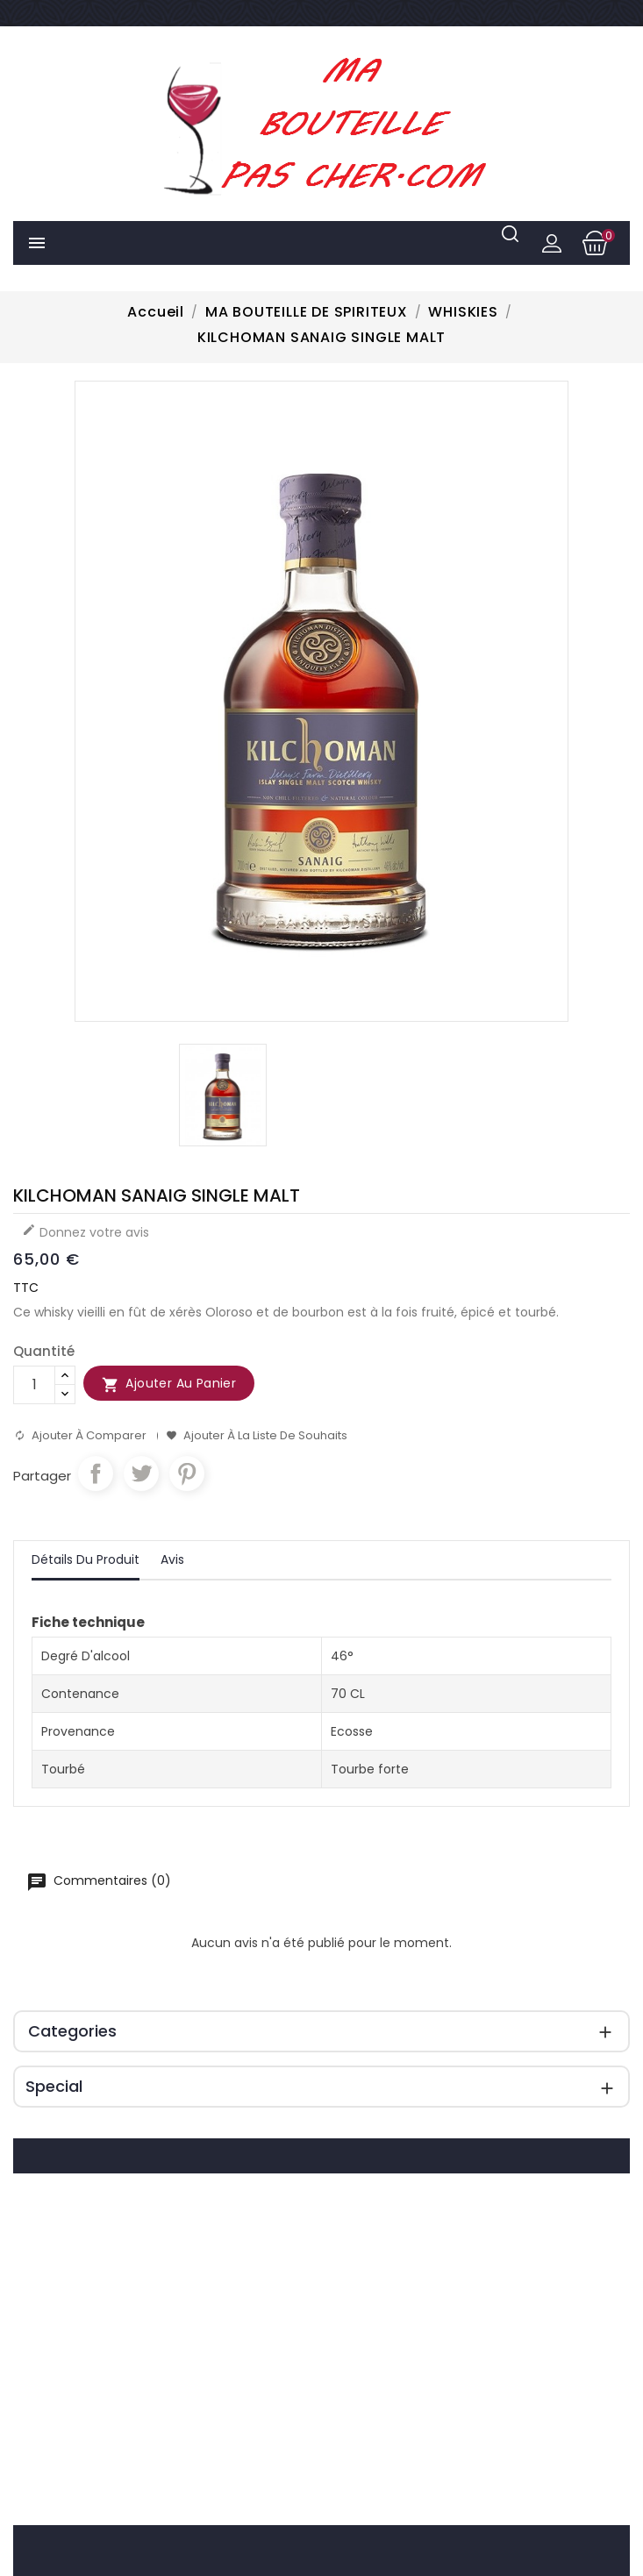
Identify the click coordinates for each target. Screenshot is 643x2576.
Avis (172, 1559)
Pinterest (186, 1473)
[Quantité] (34, 1385)
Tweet (141, 1473)
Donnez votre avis (85, 1232)
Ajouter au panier (169, 1383)
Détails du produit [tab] (85, 1559)
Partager (95, 1473)
